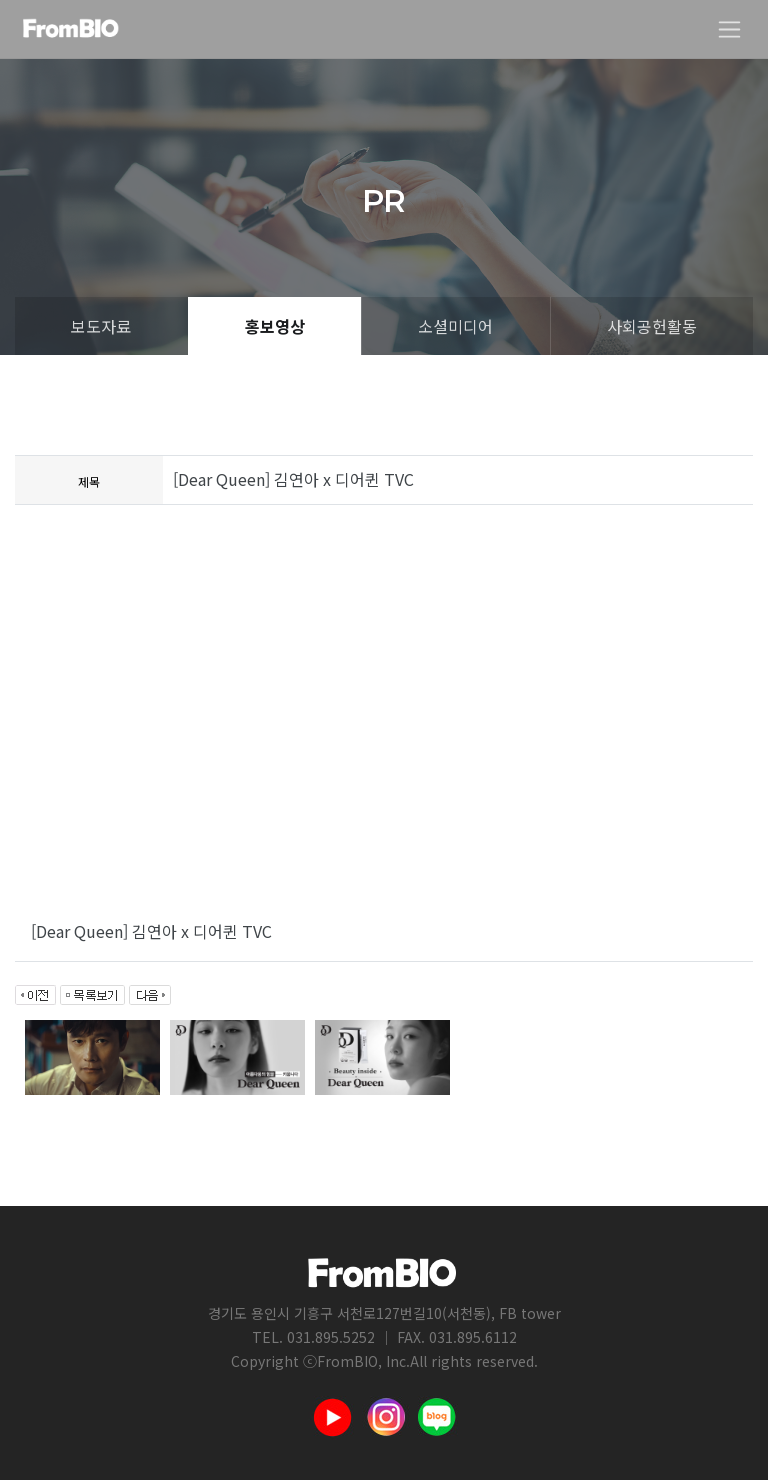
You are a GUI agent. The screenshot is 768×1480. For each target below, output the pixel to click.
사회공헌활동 (652, 326)
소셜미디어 (455, 326)
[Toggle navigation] (729, 29)
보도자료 (101, 326)
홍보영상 (275, 326)
